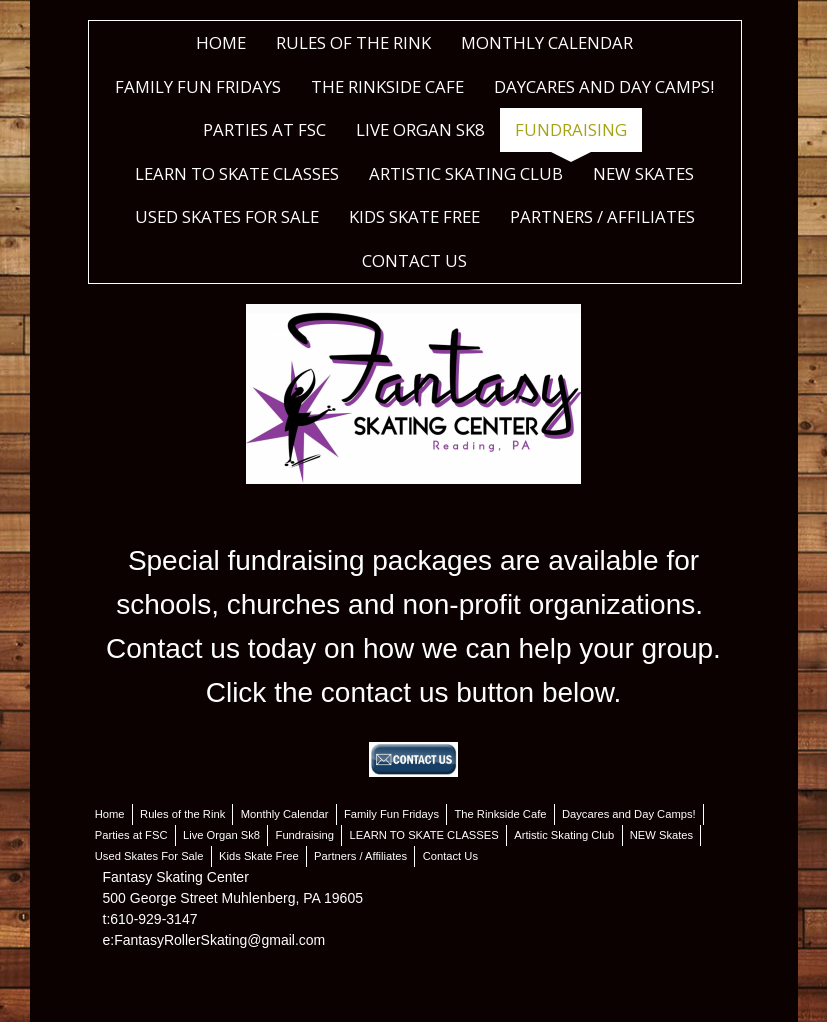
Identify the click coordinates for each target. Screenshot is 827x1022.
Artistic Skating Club (466, 173)
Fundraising (571, 129)
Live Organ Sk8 (420, 129)
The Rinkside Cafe (387, 86)
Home (221, 42)
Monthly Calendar (547, 42)
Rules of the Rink (353, 42)
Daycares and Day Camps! (604, 86)
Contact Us (414, 260)
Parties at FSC (264, 129)
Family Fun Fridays (198, 86)
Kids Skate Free (414, 216)
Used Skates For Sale (227, 216)
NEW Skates (643, 173)
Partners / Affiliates (602, 216)
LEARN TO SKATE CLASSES (237, 173)
